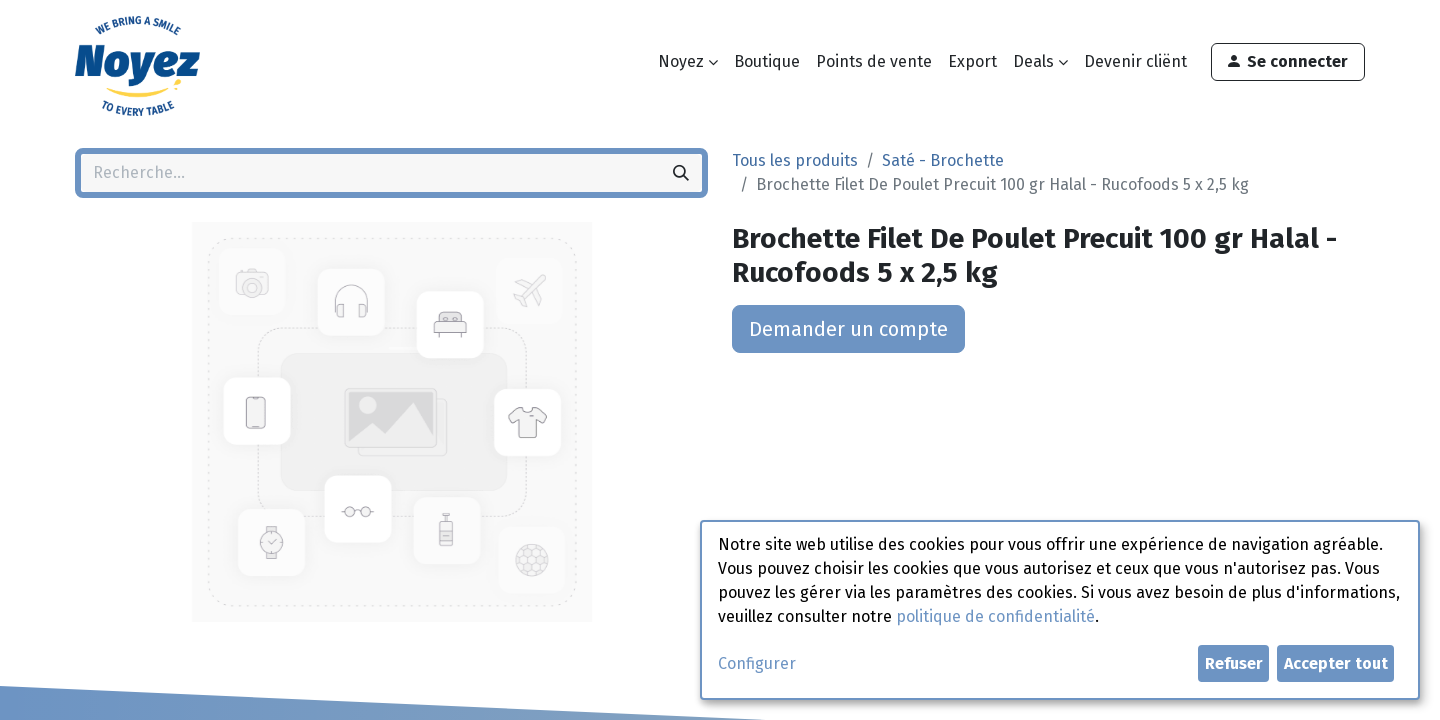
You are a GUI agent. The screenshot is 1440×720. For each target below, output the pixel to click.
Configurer (757, 663)
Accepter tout (1336, 663)
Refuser (1234, 663)
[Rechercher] (681, 173)
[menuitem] (767, 62)
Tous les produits (795, 160)
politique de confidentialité (995, 616)
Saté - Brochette (943, 160)
